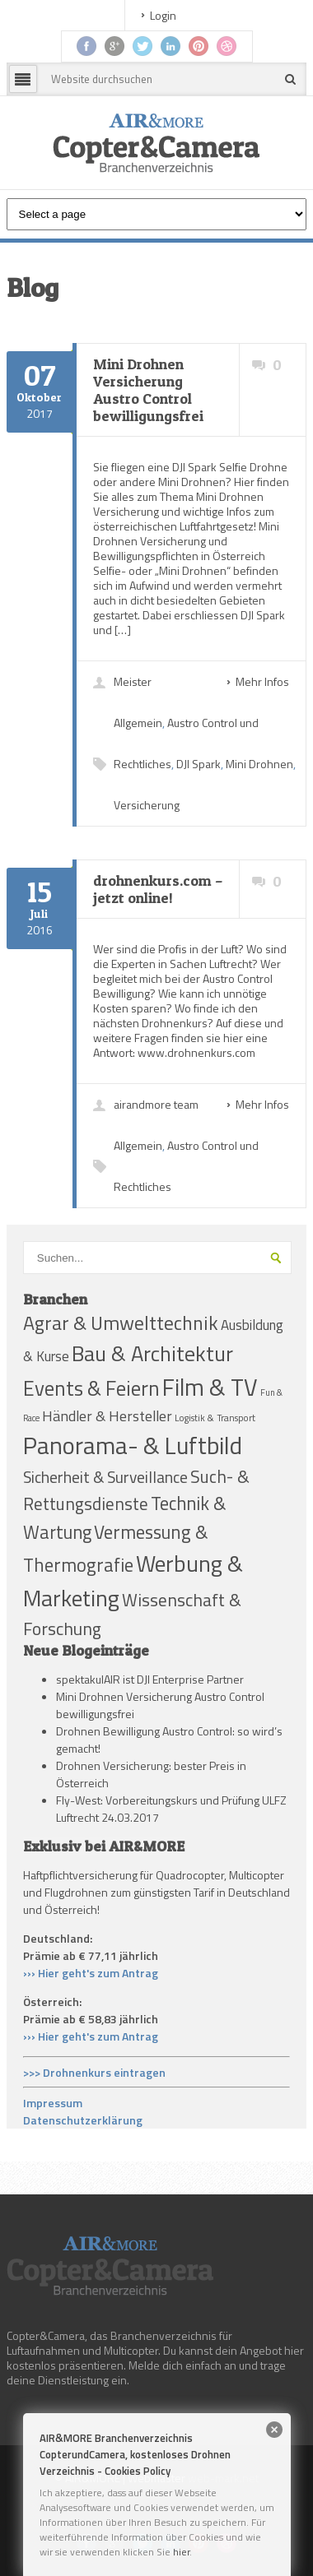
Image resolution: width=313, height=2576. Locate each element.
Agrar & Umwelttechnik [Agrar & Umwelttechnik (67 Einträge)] (120, 1322)
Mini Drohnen (259, 763)
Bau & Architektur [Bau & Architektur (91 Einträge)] (152, 1353)
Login (163, 15)
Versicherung (147, 804)
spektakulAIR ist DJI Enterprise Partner (150, 1679)
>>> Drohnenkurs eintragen (94, 2072)
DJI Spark (198, 763)
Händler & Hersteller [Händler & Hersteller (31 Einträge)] (107, 1416)
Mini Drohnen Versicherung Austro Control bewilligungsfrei (148, 389)
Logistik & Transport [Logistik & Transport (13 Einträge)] (215, 1418)
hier (181, 2552)
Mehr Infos (262, 681)
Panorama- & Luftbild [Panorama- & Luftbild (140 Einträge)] (132, 1445)
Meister (133, 681)
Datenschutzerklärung (82, 2120)
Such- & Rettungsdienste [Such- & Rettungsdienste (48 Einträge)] (136, 1490)
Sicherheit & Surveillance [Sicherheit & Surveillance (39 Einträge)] (105, 1477)
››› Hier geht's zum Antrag (90, 1972)
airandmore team (156, 1104)
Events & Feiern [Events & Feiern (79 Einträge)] (91, 1388)
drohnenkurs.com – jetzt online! (158, 889)
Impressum (52, 2102)
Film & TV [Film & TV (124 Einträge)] (210, 1387)
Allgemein (138, 722)
